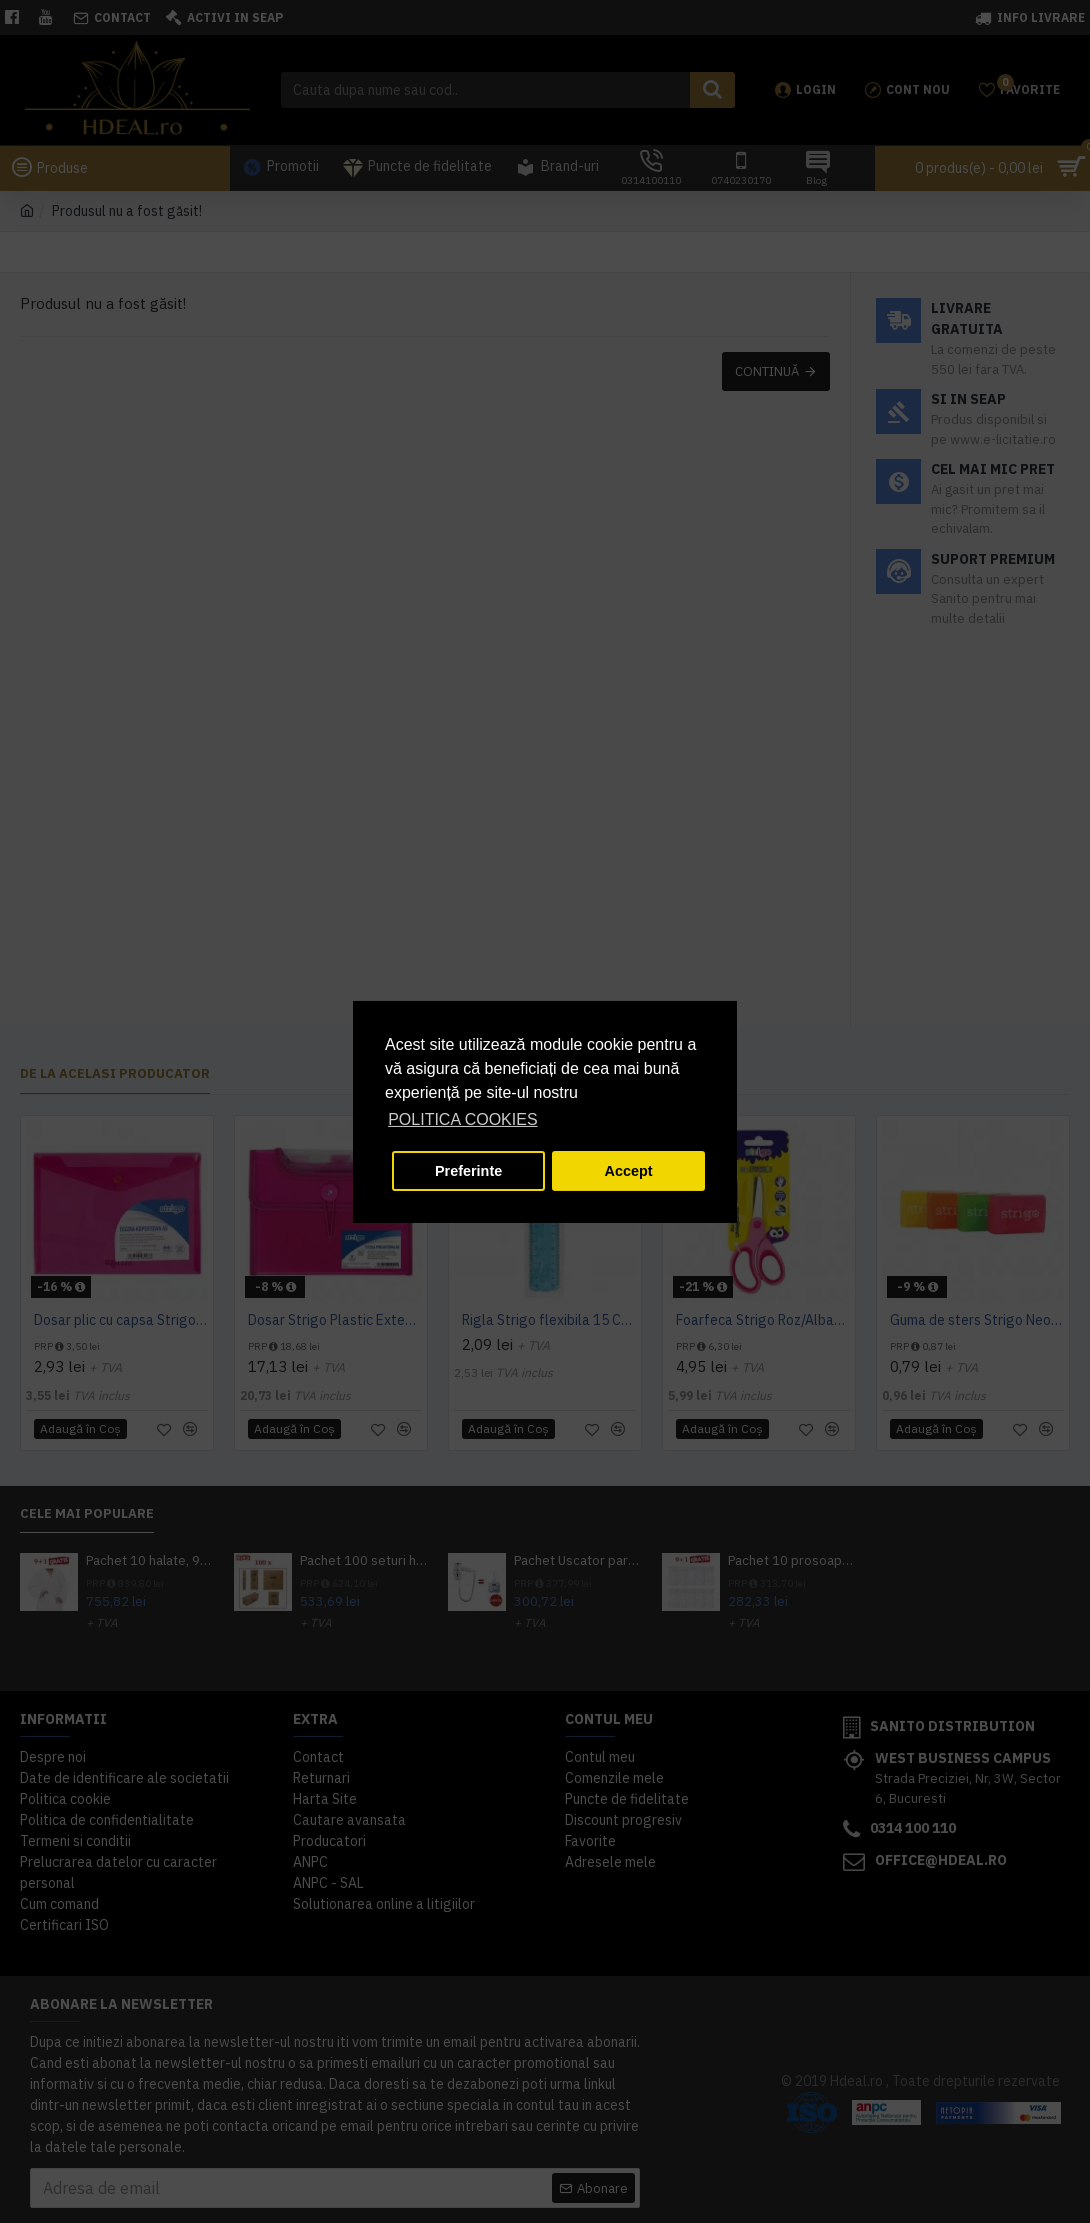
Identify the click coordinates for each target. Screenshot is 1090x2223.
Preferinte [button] (468, 1171)
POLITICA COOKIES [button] (462, 1119)
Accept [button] (629, 1171)
